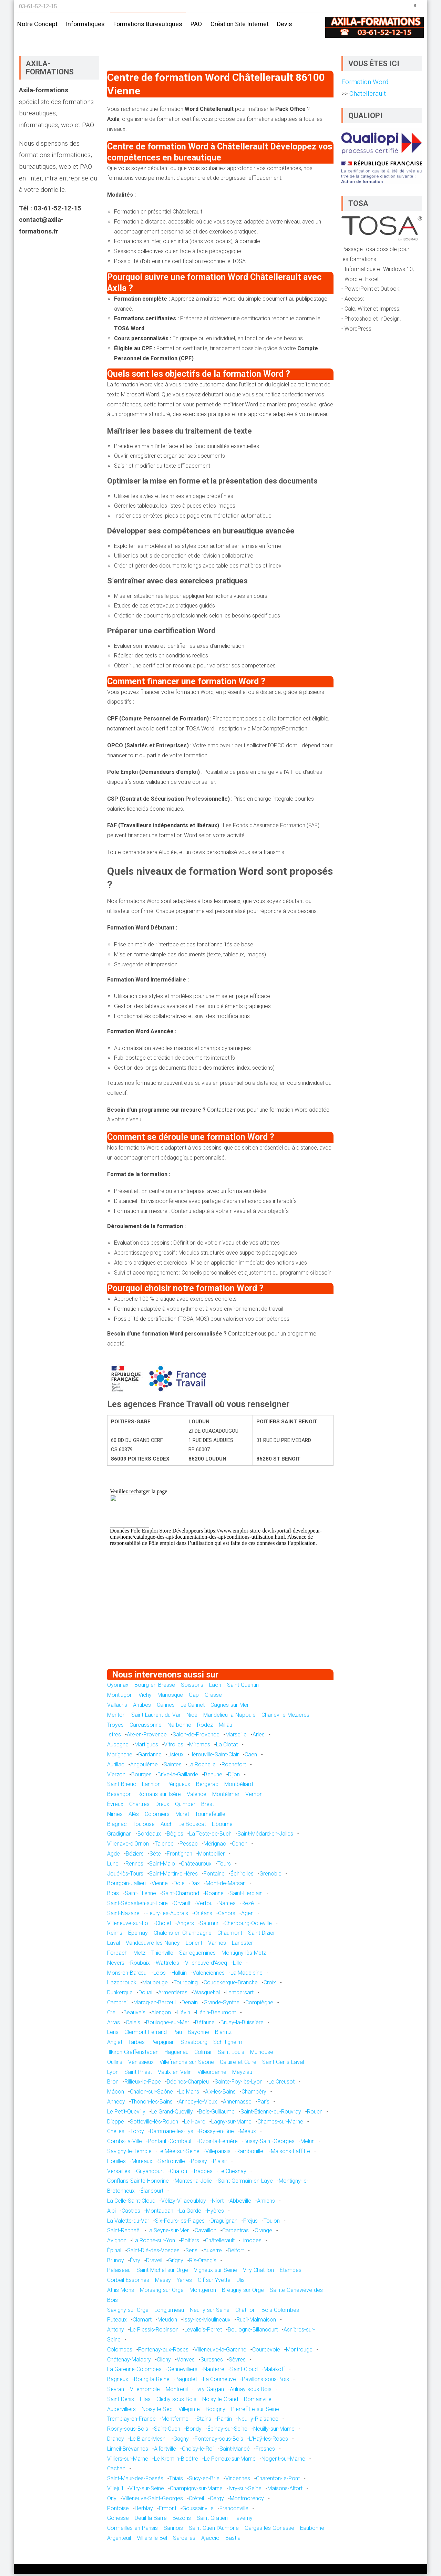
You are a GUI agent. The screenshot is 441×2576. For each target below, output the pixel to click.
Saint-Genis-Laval (283, 2063)
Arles (259, 1736)
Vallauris (117, 1706)
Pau (177, 2033)
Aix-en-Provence (147, 1736)
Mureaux (142, 2163)
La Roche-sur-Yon (153, 2242)
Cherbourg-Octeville (248, 1925)
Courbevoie (266, 2351)
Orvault (182, 1905)
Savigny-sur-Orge (127, 2311)
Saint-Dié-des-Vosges (153, 2252)
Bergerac (207, 1786)
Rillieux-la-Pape (142, 2083)
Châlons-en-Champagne (183, 1934)
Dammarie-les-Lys (171, 2133)
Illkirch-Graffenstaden (132, 2053)
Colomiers (157, 1815)
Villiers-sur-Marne (127, 2460)
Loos (159, 1974)
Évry (135, 2262)
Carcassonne (146, 1726)
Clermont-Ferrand (145, 2033)
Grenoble (270, 1875)
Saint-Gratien (212, 2519)
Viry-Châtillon (258, 2271)
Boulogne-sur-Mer (167, 2024)
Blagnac (117, 1825)
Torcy (137, 2133)
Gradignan (119, 1835)
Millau (225, 1726)
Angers (185, 1925)
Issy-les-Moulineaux (206, 2321)
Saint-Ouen (167, 2430)
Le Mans (189, 2093)
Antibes (142, 1706)
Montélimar (225, 1796)
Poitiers (190, 2242)
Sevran (115, 2391)
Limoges (250, 2242)
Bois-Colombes (280, 2311)
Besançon (119, 1796)
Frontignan (179, 1855)
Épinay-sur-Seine (227, 2430)
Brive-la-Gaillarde (177, 1776)
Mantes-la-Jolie (193, 2182)
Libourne (222, 1825)
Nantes (227, 1905)
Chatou (178, 2172)
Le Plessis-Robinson (154, 2331)
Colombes (119, 2351)
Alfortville (165, 2450)
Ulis (240, 2281)
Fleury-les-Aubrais (166, 1915)
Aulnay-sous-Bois (250, 2391)
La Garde (190, 2212)
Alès (134, 1815)
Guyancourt (150, 2172)
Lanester (242, 1944)
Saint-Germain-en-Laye (245, 2182)
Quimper (185, 1806)
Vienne (160, 1885)
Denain (190, 2004)
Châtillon (245, 2311)
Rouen (314, 2113)
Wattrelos (167, 1964)
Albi (111, 2212)
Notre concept (37, 24)
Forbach (117, 1954)
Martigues (146, 1746)
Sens (191, 2252)
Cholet (163, 1925)
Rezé (248, 1905)
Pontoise (118, 2510)
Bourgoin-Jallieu (126, 1885)
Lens (113, 2033)
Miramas (199, 1746)
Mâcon (115, 2093)
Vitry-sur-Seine (146, 2490)
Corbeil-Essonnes (128, 2281)
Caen (251, 1756)
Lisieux (175, 1756)
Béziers (135, 1855)
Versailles (118, 2172)
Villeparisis (217, 2153)
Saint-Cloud (244, 2371)
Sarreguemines (197, 1954)
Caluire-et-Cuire (238, 2063)
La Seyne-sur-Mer (167, 2232)
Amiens (266, 2202)
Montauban (159, 2212)
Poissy (199, 2163)
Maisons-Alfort (284, 2490)
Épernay (138, 1934)
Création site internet (240, 24)
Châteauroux (196, 1865)
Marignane (119, 1756)
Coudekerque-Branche (231, 1984)
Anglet (114, 2043)
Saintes (173, 1766)
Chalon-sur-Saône (151, 2093)
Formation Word (364, 83)
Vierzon (116, 1776)
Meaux (248, 2133)
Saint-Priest (138, 2073)
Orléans (203, 1915)
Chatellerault (367, 95)
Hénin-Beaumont (216, 2014)
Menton (116, 1716)
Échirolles (242, 1875)
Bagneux (117, 2381)
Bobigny (215, 2411)
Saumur (209, 1925)
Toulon (272, 2222)
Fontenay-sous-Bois (219, 2440)
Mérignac (215, 1845)
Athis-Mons (120, 2291)
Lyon (113, 2073)
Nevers (115, 1964)
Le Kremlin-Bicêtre (176, 2460)
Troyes (115, 1726)
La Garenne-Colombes (134, 2371)
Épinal (114, 2252)
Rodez (205, 1726)
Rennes (134, 1865)
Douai (145, 1994)
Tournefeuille (210, 1815)
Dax (195, 1885)
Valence (196, 1796)
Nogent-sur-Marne (283, 2460)
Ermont (167, 2510)
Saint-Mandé (234, 2450)
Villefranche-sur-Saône (187, 2063)
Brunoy (115, 2262)
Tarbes (136, 2043)
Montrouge (299, 2351)
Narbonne (179, 1726)
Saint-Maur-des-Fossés (135, 2480)
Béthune (205, 2024)
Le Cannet (193, 1706)
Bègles (175, 1835)
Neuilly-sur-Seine (209, 2311)
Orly (111, 2500)
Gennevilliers (182, 2371)
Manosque (170, 1696)
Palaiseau (119, 2271)
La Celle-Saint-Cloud (131, 2202)
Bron (113, 2083)
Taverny (243, 2519)
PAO (196, 24)
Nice (191, 1716)
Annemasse (237, 2103)
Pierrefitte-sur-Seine (255, 2411)
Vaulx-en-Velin (175, 2073)
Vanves (186, 2361)
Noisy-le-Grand (220, 2401)
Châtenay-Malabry (129, 2361)
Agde (113, 1855)
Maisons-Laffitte (290, 2153)
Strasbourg (194, 2043)
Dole (179, 1885)
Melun (307, 2143)
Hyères (215, 2212)
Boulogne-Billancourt (253, 2331)
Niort (218, 2202)
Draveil (154, 2262)
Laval (113, 1944)
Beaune (213, 1776)
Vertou (204, 1905)
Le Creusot (281, 2083)
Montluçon (120, 1696)
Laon (215, 1686)
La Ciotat (227, 1746)
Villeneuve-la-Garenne (220, 2351)
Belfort (236, 2252)
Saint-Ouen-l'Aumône (214, 2529)
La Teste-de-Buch (210, 1835)
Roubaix (140, 1964)
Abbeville (240, 2202)
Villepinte (189, 2411)
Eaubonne (312, 2529)
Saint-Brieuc (121, 1786)
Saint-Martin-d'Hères (173, 1875)
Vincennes (237, 2480)
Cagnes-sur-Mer (230, 1706)
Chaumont (229, 1934)
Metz (139, 1954)
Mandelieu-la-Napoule (229, 1716)
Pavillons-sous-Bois (265, 2381)
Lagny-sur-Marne (231, 2123)
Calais (133, 2024)
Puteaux (117, 2321)
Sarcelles (184, 2539)
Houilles (116, 2163)
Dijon (234, 1776)
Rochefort (234, 1766)
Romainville (257, 2401)
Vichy (145, 1696)
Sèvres (237, 2361)
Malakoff (274, 2371)
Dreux (162, 1806)
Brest (207, 1806)
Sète (155, 1855)
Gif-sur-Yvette (214, 2281)
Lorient (194, 1944)
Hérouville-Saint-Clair (214, 1756)
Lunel (113, 1865)
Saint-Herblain (246, 1895)
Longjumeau (169, 2311)
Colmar (203, 2053)
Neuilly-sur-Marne (274, 2430)
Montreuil (177, 2391)
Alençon (161, 2014)
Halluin (179, 1974)
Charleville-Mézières (285, 1716)
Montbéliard (238, 1786)
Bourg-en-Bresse (154, 1686)
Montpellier (211, 1855)
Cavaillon (205, 2232)
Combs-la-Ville (124, 2143)
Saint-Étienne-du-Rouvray (270, 2113)
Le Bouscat (192, 1825)
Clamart (142, 2321)
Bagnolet (186, 2381)
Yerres (184, 2281)
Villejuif (115, 2490)
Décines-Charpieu (188, 2083)
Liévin (183, 2014)
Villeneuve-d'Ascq (206, 1964)
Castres (131, 2212)
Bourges (141, 1776)
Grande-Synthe (221, 2004)
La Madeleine (246, 1974)
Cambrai (117, 2004)
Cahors (226, 1915)
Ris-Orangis (202, 2262)
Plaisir (220, 2163)
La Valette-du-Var (128, 2222)
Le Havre (194, 2123)
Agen (247, 1915)
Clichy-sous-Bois (176, 2401)
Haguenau (176, 2053)
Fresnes (265, 2450)
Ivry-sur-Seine (244, 2490)
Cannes (166, 1706)
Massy (163, 2281)
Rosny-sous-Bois (127, 2430)
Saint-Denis (120, 2401)
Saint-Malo (162, 1865)
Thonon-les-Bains (152, 2103)
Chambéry (254, 2093)
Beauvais (134, 2014)
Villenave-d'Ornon (128, 1845)
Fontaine (214, 1875)
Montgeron (202, 2291)
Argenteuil (119, 2539)
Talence (164, 1845)
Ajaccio (210, 2539)
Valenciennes (209, 1974)
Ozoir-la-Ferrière (218, 2143)
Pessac (189, 1845)
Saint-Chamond (180, 1895)
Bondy (194, 2430)
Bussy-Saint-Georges (269, 2143)
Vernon (254, 1796)
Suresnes (212, 2361)
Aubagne (118, 1746)
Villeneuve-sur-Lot (128, 1925)
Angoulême (144, 1766)
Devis (284, 24)
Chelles (115, 2133)
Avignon (116, 2242)
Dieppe (115, 2123)
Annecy (116, 2103)
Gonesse (118, 2519)
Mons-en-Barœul (127, 1974)
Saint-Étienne (140, 1895)
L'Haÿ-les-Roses (268, 2440)
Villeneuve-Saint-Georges (152, 2500)
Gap (194, 1696)
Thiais (176, 2480)
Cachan (116, 2470)
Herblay (144, 2510)
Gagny (181, 2440)
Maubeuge (155, 1984)
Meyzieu (242, 2073)
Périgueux (178, 1786)
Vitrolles (173, 1746)
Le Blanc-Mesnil (148, 2440)
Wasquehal (206, 1994)
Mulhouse (261, 2053)
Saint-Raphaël (124, 2232)
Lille (237, 1964)
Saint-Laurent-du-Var (156, 1716)
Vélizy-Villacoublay (183, 2202)
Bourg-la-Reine (152, 2381)
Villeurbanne (211, 2073)
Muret (182, 1815)
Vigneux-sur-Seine (215, 2271)
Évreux (115, 1806)
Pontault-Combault (170, 2143)
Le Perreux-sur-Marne (230, 2460)
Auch (167, 1825)
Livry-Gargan (209, 2391)
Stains (203, 2420)
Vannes (217, 1944)
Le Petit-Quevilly (126, 2113)
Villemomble (145, 2391)
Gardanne (150, 1756)
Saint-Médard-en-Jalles (265, 1835)
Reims (114, 1934)
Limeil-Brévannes (127, 2450)
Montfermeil (176, 2420)
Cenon (239, 1845)
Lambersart (240, 1994)
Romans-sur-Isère (159, 1796)
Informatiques (85, 24)
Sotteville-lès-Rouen (154, 2123)
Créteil (196, 2500)
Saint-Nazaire (123, 1915)
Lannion (151, 1786)
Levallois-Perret (203, 2331)
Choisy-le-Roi (198, 2450)
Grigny (175, 2262)
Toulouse (144, 1825)
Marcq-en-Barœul (154, 2004)
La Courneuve (219, 2381)
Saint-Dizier (261, 1934)
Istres (114, 1736)
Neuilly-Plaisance (258, 2420)
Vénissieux (141, 2063)
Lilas (145, 2401)
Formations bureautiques (147, 24)
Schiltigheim (227, 2043)
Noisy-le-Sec (157, 2411)
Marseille (236, 1736)
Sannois (173, 2529)
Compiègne (259, 2004)
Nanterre (213, 2371)
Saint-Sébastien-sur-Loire (137, 1905)
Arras (113, 2024)
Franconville (233, 2510)
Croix (270, 1984)
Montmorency (247, 2500)
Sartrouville (171, 2163)
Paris (263, 2103)
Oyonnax (118, 1686)
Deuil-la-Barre (151, 2519)
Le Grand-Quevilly (172, 2113)
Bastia (232, 2539)
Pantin (224, 2420)
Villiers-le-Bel (152, 2539)
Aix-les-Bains (220, 2093)
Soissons (192, 1686)
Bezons (182, 2519)
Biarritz (223, 2033)
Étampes (290, 2271)
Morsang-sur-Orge (162, 2291)
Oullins (114, 2063)
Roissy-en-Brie (216, 2133)
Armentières (172, 1994)
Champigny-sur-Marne (196, 2490)
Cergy (217, 2500)
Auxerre (212, 2252)
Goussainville (198, 2510)
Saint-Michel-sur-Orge (162, 2271)
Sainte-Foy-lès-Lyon (239, 2083)
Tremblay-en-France (131, 2420)
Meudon (167, 2321)
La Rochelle (201, 1766)
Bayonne (198, 2033)
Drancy (115, 2440)
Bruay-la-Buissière (242, 2024)
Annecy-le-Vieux (197, 2103)
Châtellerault (220, 2242)
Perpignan (163, 2043)
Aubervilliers (121, 2411)
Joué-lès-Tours (125, 1875)
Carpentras (235, 2232)
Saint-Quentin (243, 1686)
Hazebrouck (121, 1984)
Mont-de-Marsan (226, 1885)
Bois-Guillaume (217, 2113)
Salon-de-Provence (196, 1736)
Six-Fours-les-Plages (180, 2222)
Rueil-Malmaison (256, 2321)
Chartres (139, 1806)
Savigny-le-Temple (129, 2153)
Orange (263, 2232)
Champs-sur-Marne (280, 2123)
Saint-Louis (231, 2053)
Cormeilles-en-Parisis (132, 2529)
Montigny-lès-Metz (244, 1954)
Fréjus (250, 2222)
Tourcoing (186, 1984)
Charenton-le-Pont (278, 2480)
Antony (115, 2331)
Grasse (213, 1696)
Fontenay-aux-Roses (163, 2351)
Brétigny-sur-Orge (243, 2291)
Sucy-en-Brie (204, 2480)
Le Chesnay (232, 2172)
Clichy (164, 2361)
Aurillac (115, 1766)
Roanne (214, 1895)
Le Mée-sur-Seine (178, 2153)
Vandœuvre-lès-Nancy (153, 1944)
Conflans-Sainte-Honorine (138, 2182)
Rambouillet (250, 2153)
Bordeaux (149, 1835)
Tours (224, 1865)
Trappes (203, 2172)
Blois (113, 1895)
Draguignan (224, 2222)
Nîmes (115, 1815)
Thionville (162, 1954)
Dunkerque (120, 1994)
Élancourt (152, 2192)
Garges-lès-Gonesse (269, 2529)
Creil (112, 2014)
